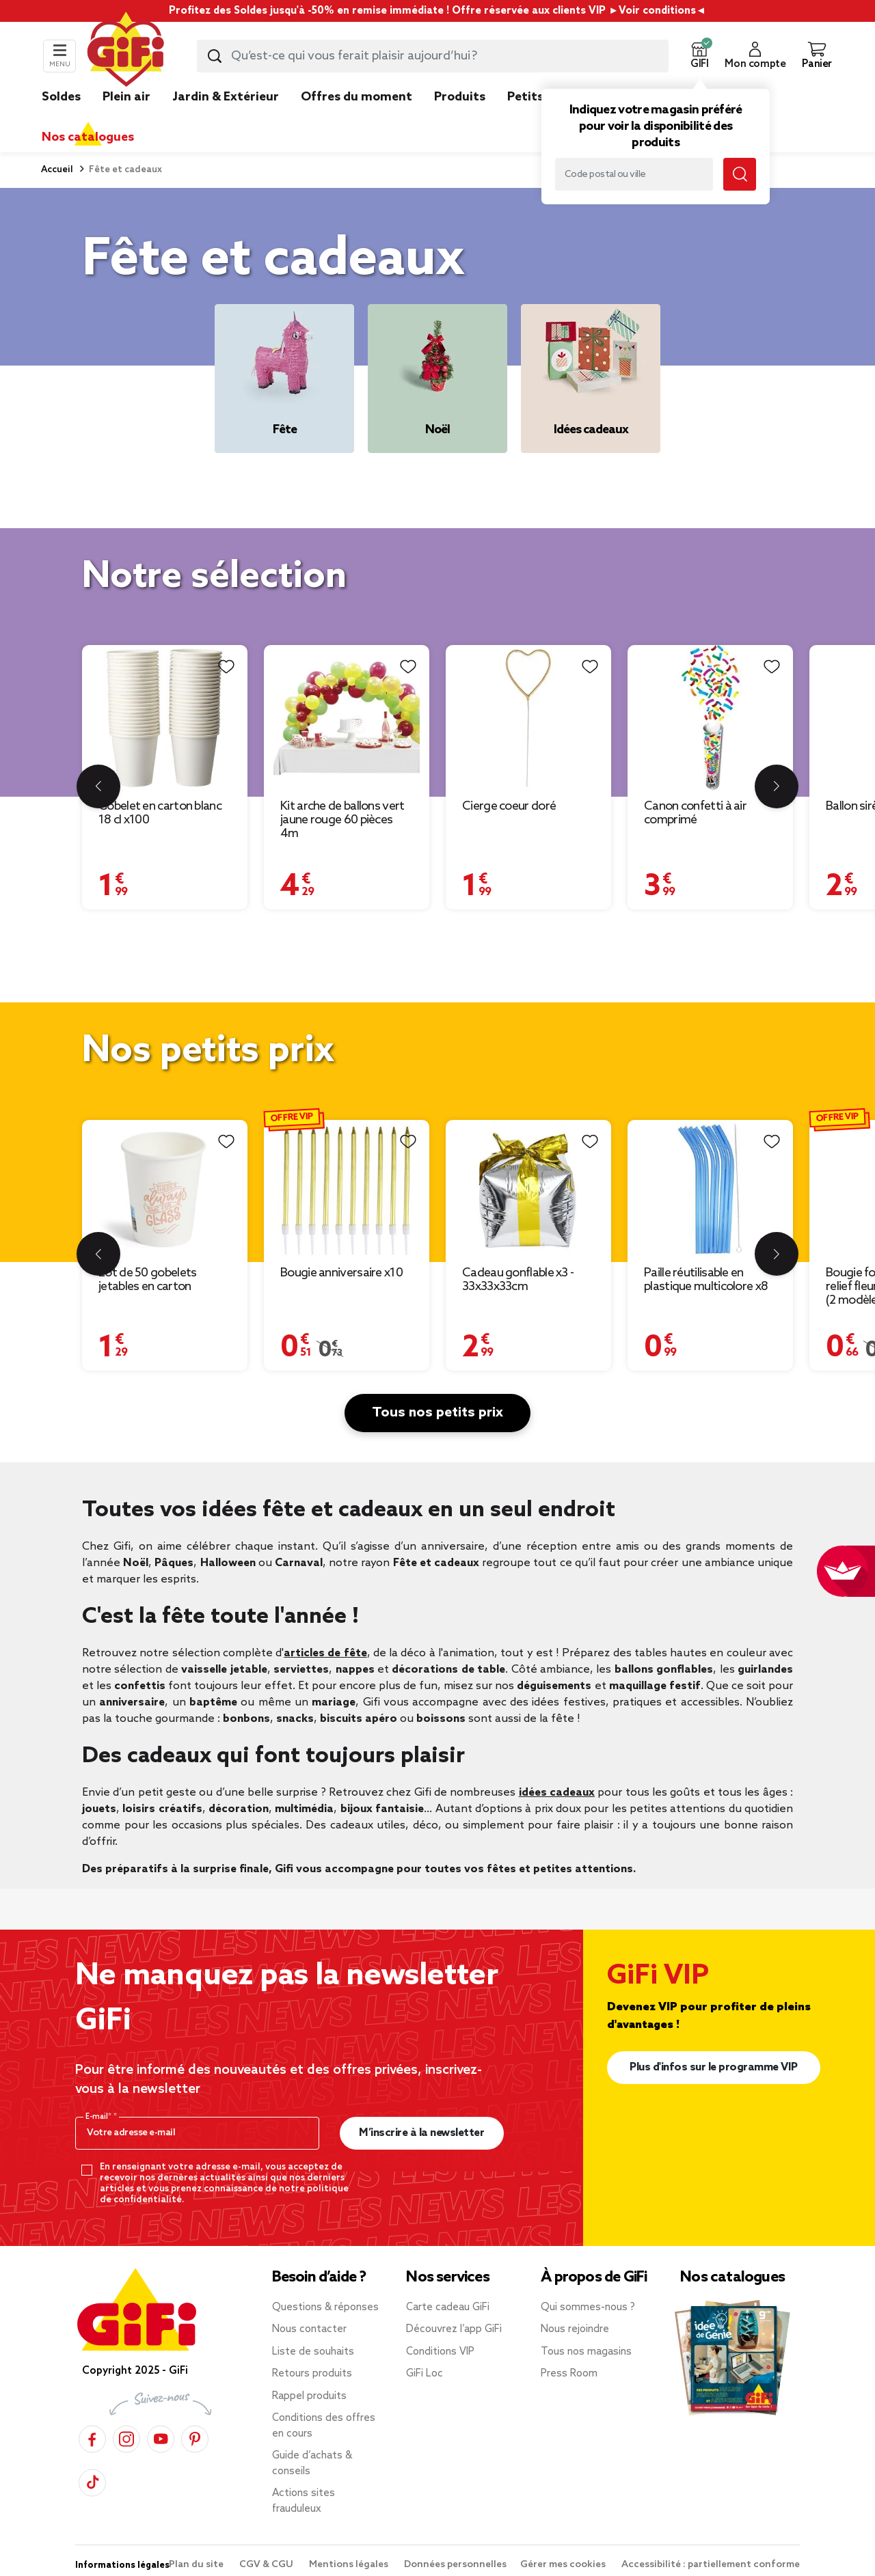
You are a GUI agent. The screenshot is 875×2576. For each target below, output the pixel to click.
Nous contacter (309, 2329)
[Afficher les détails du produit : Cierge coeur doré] (528, 718)
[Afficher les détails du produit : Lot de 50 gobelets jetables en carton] (164, 1189)
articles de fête (325, 1653)
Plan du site (197, 2565)
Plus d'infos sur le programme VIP (714, 2067)
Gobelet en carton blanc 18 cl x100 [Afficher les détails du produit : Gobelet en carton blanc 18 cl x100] (159, 813)
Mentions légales (349, 2565)
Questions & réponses (325, 2307)
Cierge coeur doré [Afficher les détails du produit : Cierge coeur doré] (509, 806)
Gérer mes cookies (564, 2565)
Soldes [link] (61, 97)
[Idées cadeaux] (590, 378)
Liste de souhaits (313, 2352)
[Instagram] (126, 2437)
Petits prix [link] (538, 97)
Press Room (569, 2374)
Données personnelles (455, 2565)
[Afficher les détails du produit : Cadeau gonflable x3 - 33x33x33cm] (528, 1189)
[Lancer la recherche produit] (214, 56)
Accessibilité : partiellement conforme (710, 2565)
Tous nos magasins (586, 2352)
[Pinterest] (194, 2437)
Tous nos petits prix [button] (437, 1413)
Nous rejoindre (575, 2329)
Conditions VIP (440, 2352)
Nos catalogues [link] (88, 137)
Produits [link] (459, 97)
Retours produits (312, 2374)
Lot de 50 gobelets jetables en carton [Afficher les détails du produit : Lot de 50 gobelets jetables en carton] (147, 1279)
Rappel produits (309, 2396)
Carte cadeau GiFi (447, 2307)
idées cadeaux (557, 1792)
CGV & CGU (267, 2565)
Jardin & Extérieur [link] (225, 97)
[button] (699, 56)
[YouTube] (160, 2437)
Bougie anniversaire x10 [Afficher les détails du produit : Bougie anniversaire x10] (341, 1273)
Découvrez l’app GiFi (454, 2329)
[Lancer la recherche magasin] (739, 174)
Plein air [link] (126, 97)
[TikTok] (92, 2481)
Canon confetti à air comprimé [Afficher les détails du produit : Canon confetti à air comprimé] (695, 813)
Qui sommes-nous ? (588, 2307)
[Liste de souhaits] (226, 666)
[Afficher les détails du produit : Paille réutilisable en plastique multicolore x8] (710, 1189)
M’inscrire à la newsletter (421, 2132)
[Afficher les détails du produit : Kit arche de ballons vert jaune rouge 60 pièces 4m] (346, 718)
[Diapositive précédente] (98, 786)
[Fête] (284, 378)
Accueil (57, 170)
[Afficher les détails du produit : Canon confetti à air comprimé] (710, 718)
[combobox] (433, 56)
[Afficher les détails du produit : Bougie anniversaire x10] (346, 1189)
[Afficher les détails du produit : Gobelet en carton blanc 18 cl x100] (164, 718)
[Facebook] (92, 2437)
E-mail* (99, 2117)
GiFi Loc (424, 2374)
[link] (459, 117)
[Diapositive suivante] (776, 786)
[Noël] (437, 378)
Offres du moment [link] (356, 97)
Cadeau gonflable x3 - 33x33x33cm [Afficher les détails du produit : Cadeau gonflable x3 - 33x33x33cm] (518, 1279)
